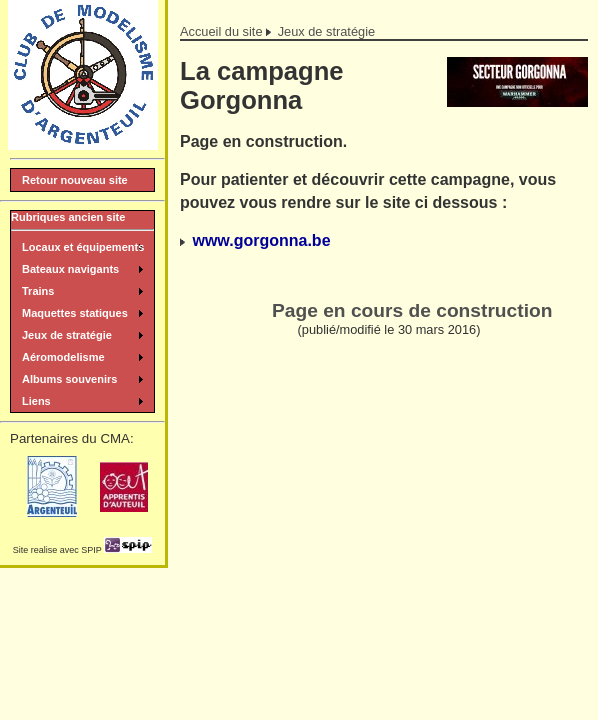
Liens (36, 401)
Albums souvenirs (69, 379)
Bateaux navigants (70, 269)
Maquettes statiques (75, 313)
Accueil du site (221, 31)
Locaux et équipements (83, 247)
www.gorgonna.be (261, 240)
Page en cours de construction (412, 310)
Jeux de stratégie (326, 31)
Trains (38, 291)
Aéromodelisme (63, 357)
